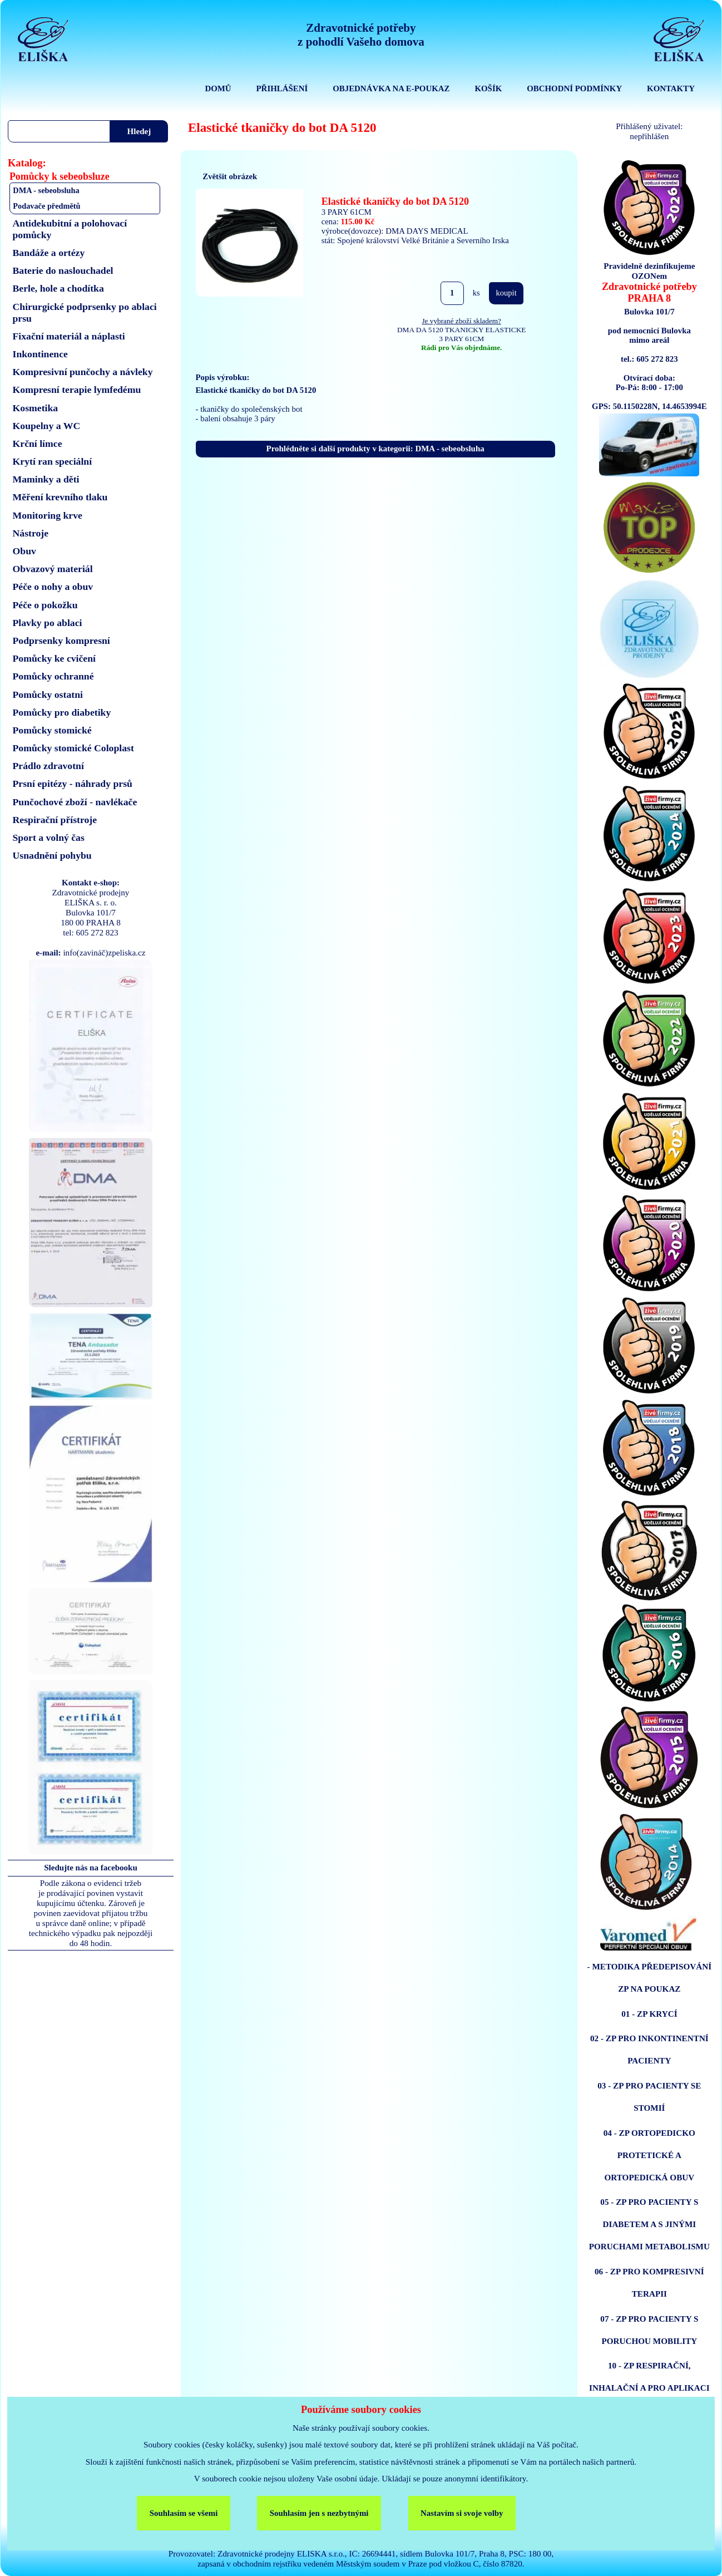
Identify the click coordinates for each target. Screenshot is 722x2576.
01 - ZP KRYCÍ (649, 2013)
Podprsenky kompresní (61, 640)
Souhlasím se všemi (184, 2513)
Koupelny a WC (47, 425)
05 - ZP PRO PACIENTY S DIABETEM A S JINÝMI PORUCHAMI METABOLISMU (649, 2224)
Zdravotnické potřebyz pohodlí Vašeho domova (361, 34)
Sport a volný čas (49, 837)
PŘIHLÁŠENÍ (282, 88)
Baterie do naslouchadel (63, 270)
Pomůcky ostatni (48, 694)
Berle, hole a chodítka (58, 288)
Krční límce (37, 443)
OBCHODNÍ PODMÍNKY (574, 88)
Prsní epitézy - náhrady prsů (72, 783)
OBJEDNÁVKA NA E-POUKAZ (391, 88)
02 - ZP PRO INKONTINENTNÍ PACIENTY (649, 2049)
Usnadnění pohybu (52, 855)
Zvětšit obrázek (229, 176)
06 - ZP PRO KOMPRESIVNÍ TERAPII (649, 2282)
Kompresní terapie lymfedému (77, 389)
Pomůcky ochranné (53, 676)
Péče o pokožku (45, 604)
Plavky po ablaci (47, 622)
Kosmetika (35, 407)
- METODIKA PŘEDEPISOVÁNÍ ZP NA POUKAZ (649, 1977)
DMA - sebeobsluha (46, 190)
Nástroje (31, 533)
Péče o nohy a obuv (53, 586)
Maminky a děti (46, 479)
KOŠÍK (488, 88)
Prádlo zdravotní (48, 765)
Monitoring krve (47, 515)
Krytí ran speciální (52, 461)
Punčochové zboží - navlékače (75, 801)
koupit (506, 292)
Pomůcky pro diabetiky (62, 712)
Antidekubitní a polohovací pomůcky (70, 229)
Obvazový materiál (53, 568)
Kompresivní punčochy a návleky (83, 371)
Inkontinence (40, 353)
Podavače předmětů (46, 205)
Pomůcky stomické (52, 730)
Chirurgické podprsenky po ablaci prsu (85, 312)
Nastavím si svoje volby (462, 2513)
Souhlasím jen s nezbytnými (319, 2513)
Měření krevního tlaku (60, 497)
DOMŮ (218, 88)
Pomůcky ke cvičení (54, 658)
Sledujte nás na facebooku (90, 1867)
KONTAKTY (671, 88)
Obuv (24, 550)
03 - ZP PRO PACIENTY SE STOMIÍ (649, 2096)
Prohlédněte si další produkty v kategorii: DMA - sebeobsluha (375, 448)
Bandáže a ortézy (49, 252)
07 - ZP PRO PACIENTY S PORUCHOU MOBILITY (649, 2330)
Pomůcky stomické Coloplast (73, 747)
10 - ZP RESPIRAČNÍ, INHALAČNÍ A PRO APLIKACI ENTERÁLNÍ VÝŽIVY (649, 2388)
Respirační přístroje (55, 819)
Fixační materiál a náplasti (69, 336)
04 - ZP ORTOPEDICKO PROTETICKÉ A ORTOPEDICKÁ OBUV (649, 2155)
